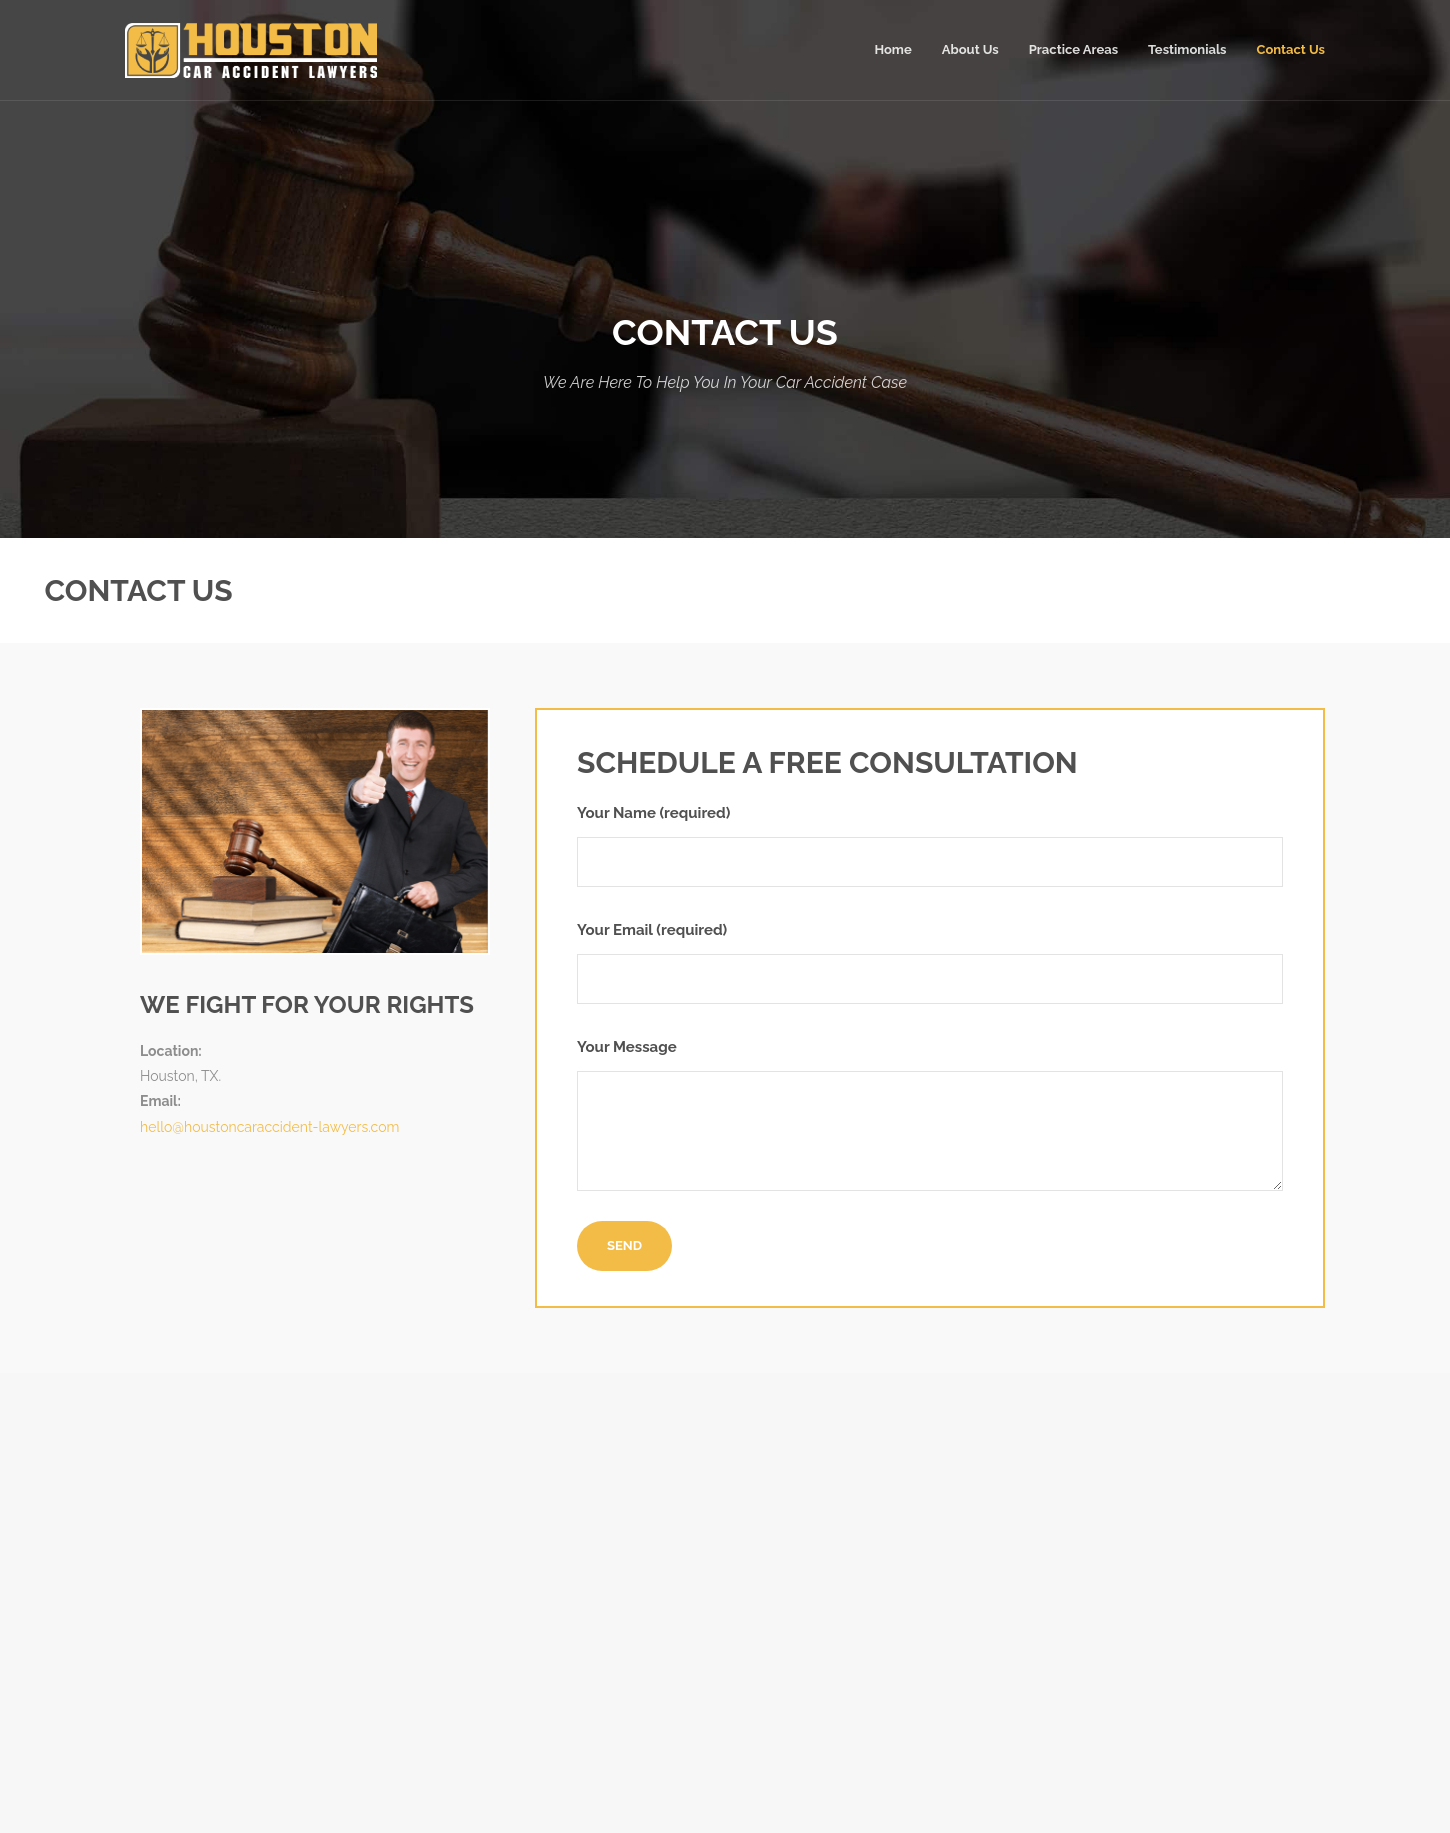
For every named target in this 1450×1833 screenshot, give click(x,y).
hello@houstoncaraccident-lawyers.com (269, 1127)
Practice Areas (1073, 49)
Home (892, 49)
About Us (970, 49)
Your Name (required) (930, 845)
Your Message (930, 1114)
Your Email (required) (930, 962)
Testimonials (1187, 49)
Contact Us (1291, 49)
